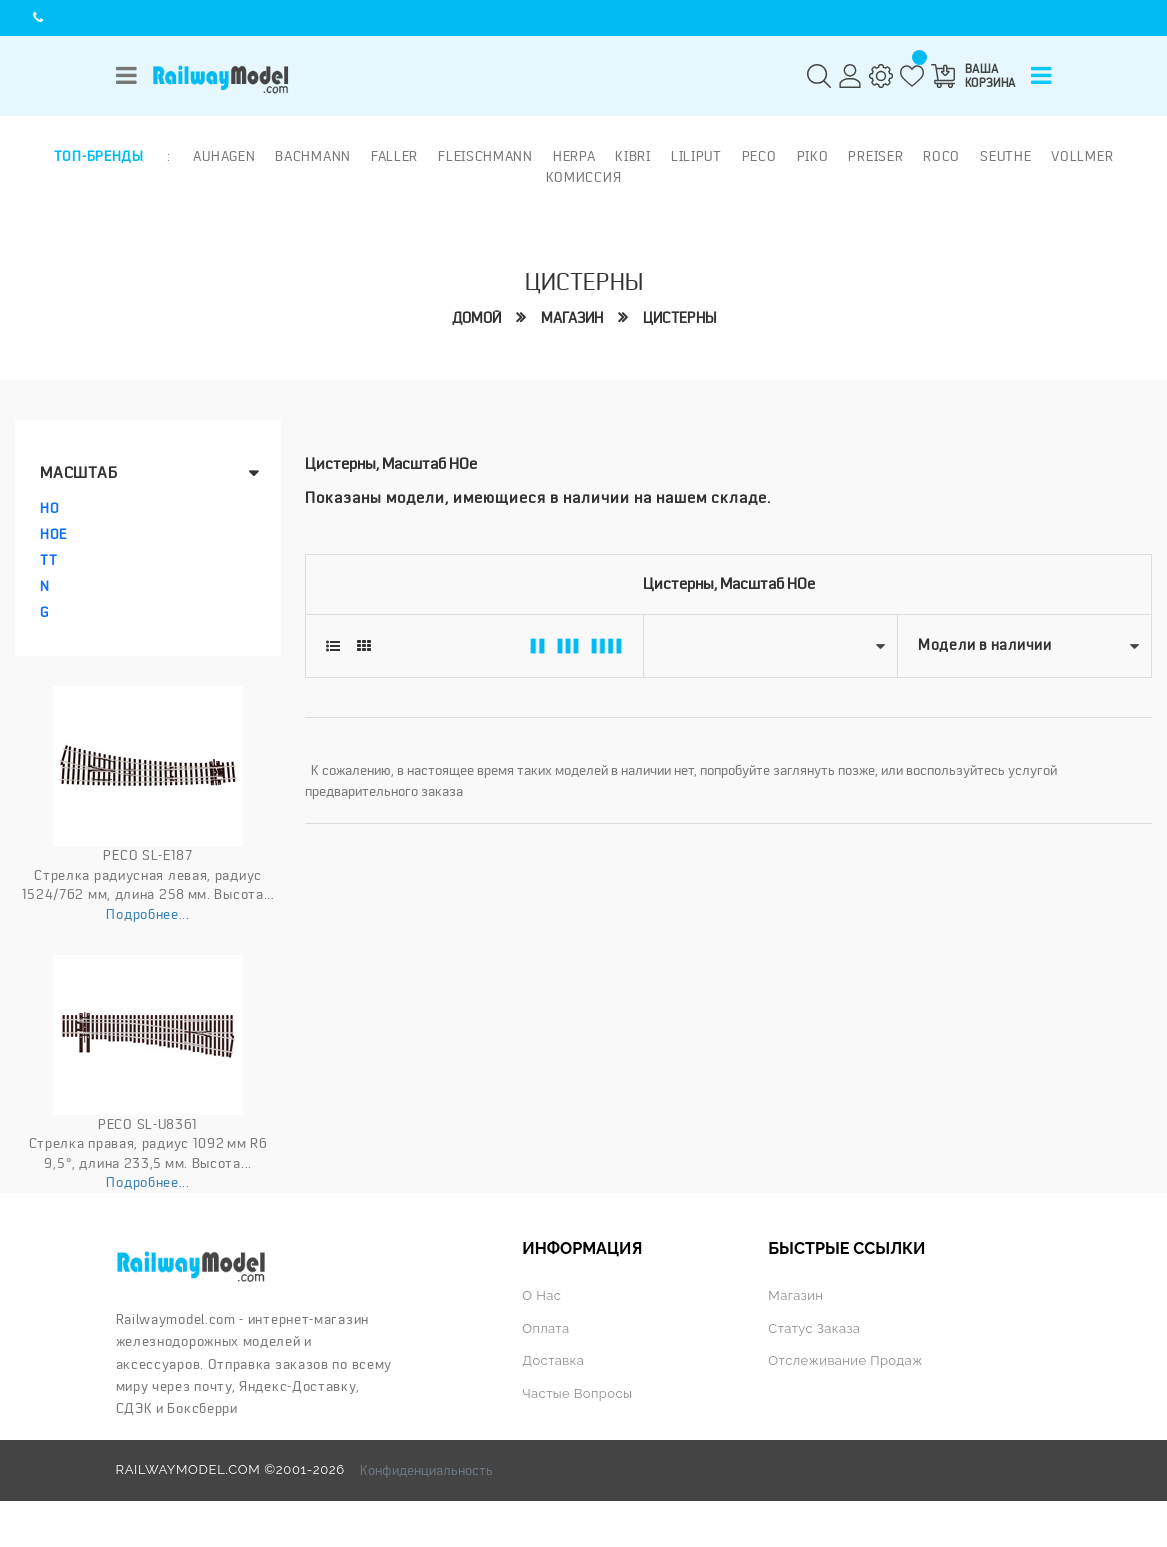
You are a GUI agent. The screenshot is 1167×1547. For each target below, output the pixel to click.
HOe (53, 534)
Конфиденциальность (426, 1470)
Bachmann (313, 156)
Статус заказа (814, 1328)
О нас (541, 1295)
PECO (759, 156)
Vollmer (1082, 156)
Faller (394, 156)
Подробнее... (147, 914)
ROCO (941, 156)
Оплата (545, 1328)
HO (49, 508)
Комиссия (584, 177)
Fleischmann (485, 156)
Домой (476, 318)
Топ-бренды (99, 156)
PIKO (813, 156)
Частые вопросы (577, 1393)
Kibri (633, 156)
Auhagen (224, 156)
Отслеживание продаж (845, 1360)
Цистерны (679, 318)
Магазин (572, 318)
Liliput (696, 156)
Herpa (574, 156)
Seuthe (1005, 156)
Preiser (875, 156)
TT (48, 560)
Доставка (553, 1360)
